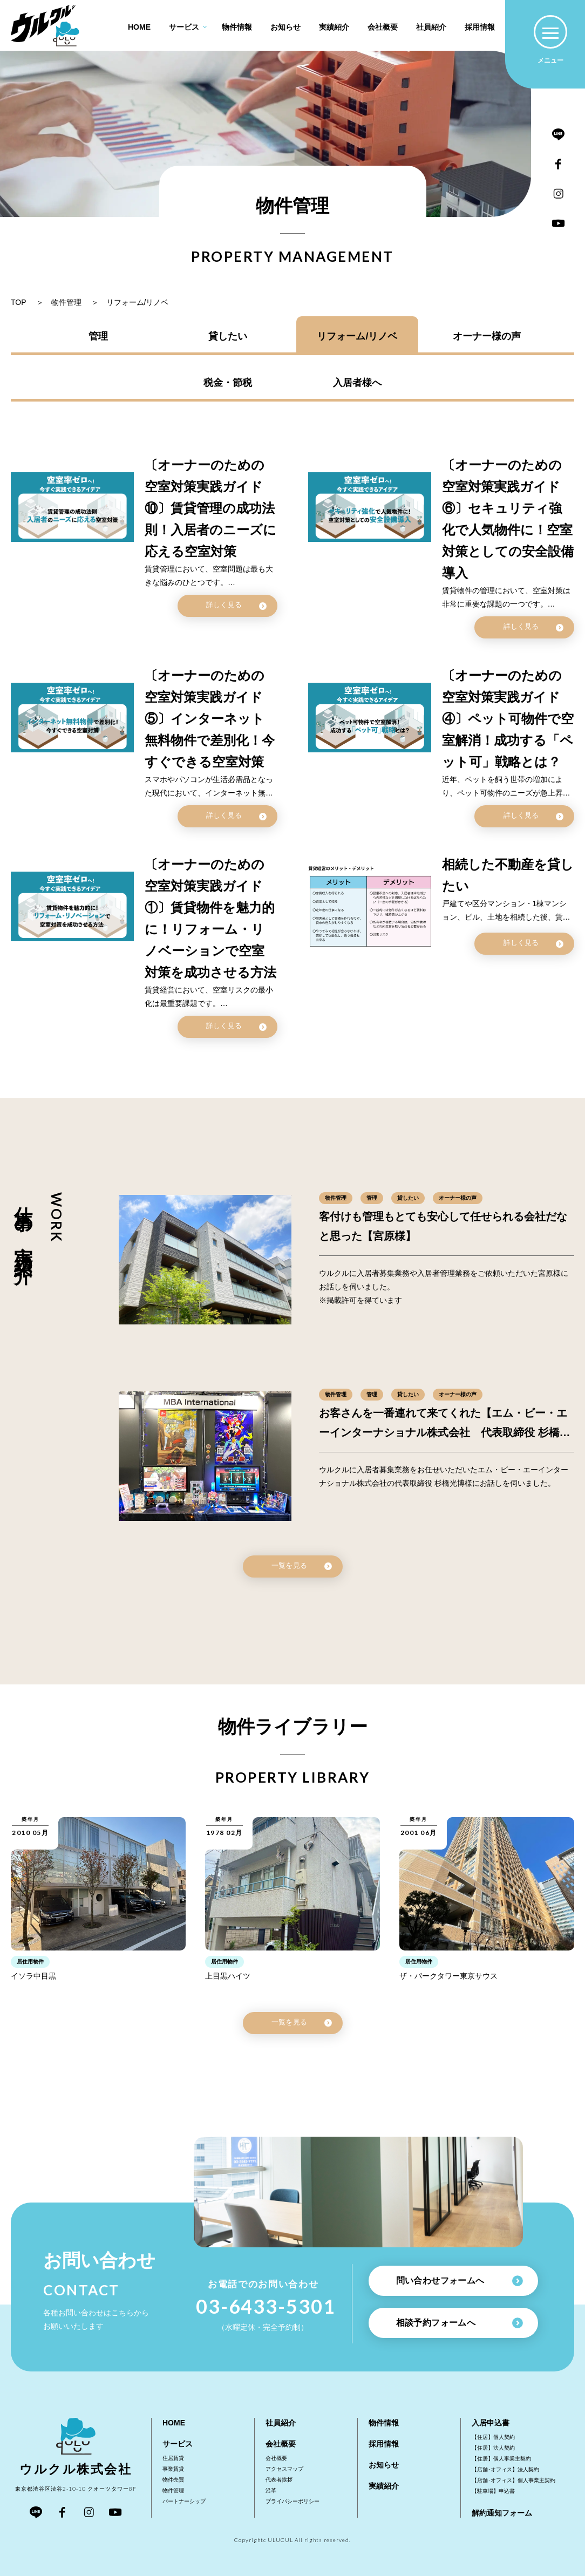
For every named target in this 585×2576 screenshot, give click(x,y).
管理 (98, 336)
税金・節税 (227, 382)
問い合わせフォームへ (459, 2280)
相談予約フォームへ (459, 2322)
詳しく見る (236, 605)
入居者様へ (357, 382)
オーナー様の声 (487, 336)
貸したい (227, 336)
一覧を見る (301, 1566)
